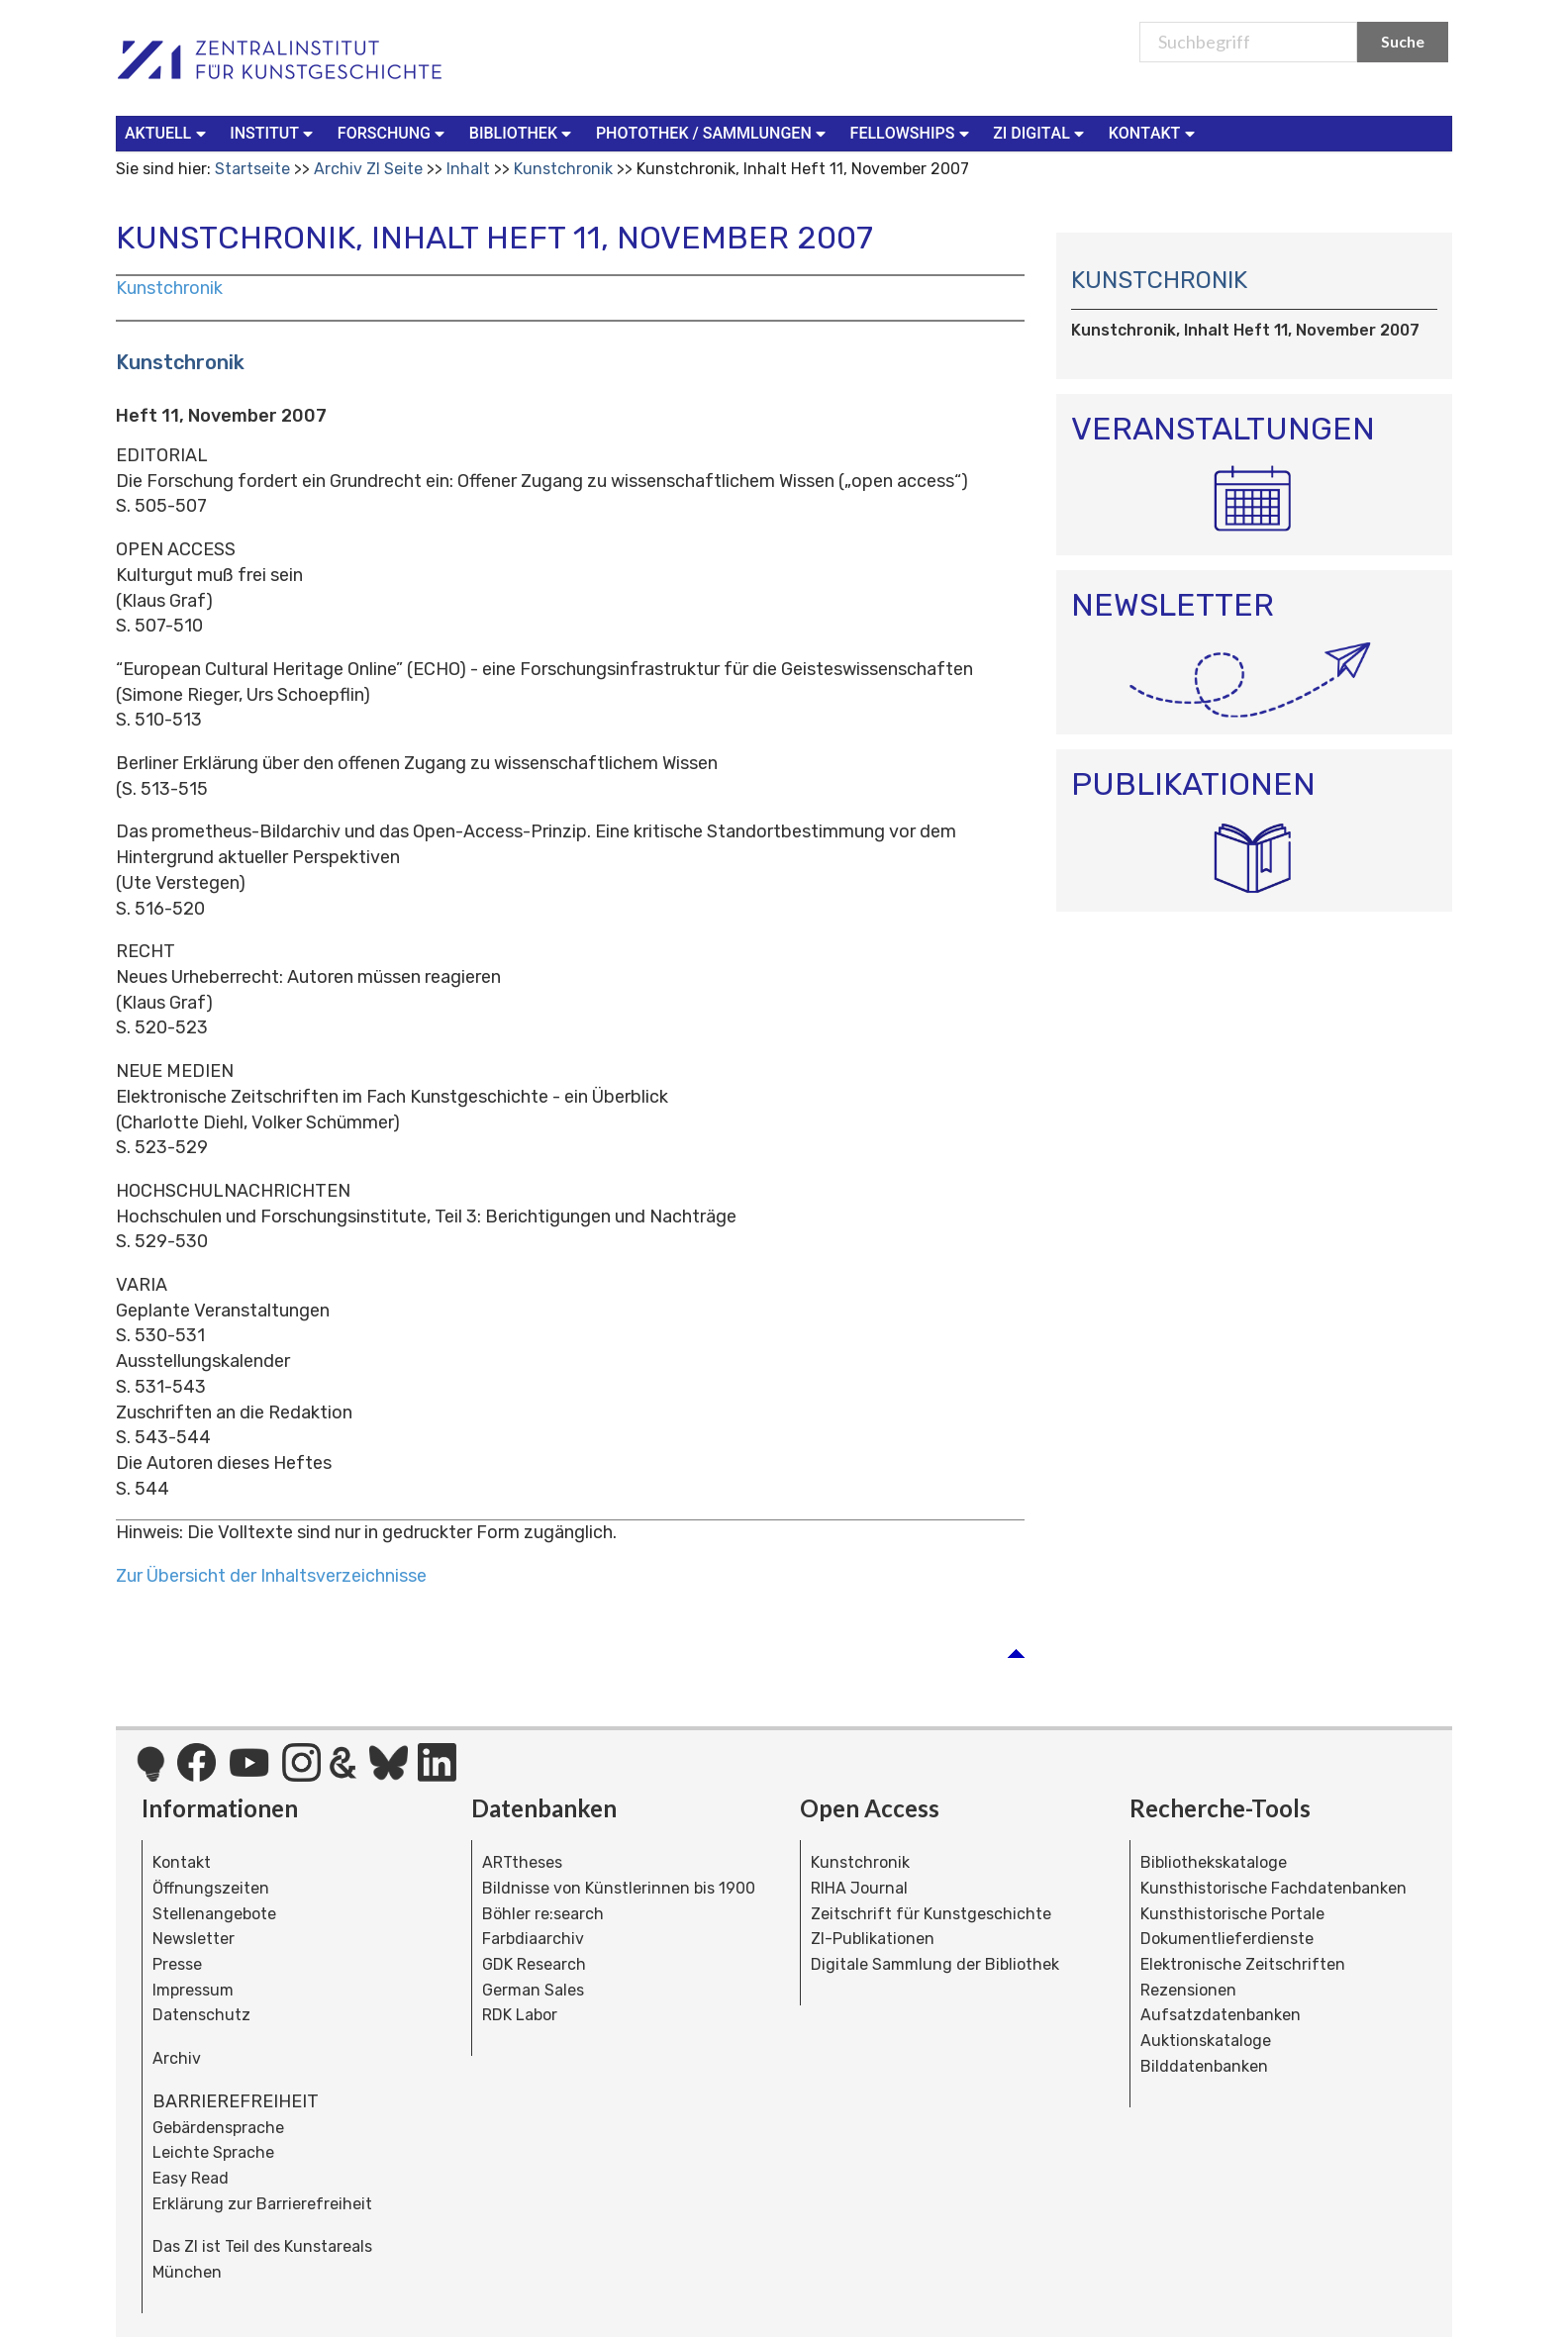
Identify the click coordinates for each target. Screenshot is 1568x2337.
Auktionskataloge (1205, 2040)
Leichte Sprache (213, 2152)
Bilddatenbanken (1204, 2066)
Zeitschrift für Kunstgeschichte (931, 1913)
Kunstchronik (563, 168)
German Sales (533, 1990)
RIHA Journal (859, 1888)
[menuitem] (169, 133)
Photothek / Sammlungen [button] (713, 132)
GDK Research (534, 1964)
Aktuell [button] (167, 132)
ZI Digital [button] (1040, 132)
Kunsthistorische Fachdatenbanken (1273, 1888)
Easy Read (190, 2178)
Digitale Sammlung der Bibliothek (935, 1964)
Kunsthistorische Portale (1232, 1913)
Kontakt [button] (1154, 132)
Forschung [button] (393, 132)
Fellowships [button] (912, 132)
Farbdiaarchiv (533, 1938)
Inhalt (468, 168)
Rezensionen (1188, 1990)
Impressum (193, 1990)
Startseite (252, 168)
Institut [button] (274, 132)
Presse (177, 1964)
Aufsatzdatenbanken (1220, 2014)
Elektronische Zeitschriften (1242, 1964)
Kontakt (181, 1862)
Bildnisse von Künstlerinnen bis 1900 (618, 1888)
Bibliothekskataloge (1213, 1862)
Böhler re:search (543, 1913)
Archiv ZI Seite (368, 168)
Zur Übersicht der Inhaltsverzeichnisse (271, 1576)
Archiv (176, 2058)
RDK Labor (519, 2014)
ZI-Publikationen (872, 1938)
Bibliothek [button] (522, 132)
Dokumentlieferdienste (1227, 1938)
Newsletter (193, 1938)
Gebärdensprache (218, 2127)
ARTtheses (522, 1862)
